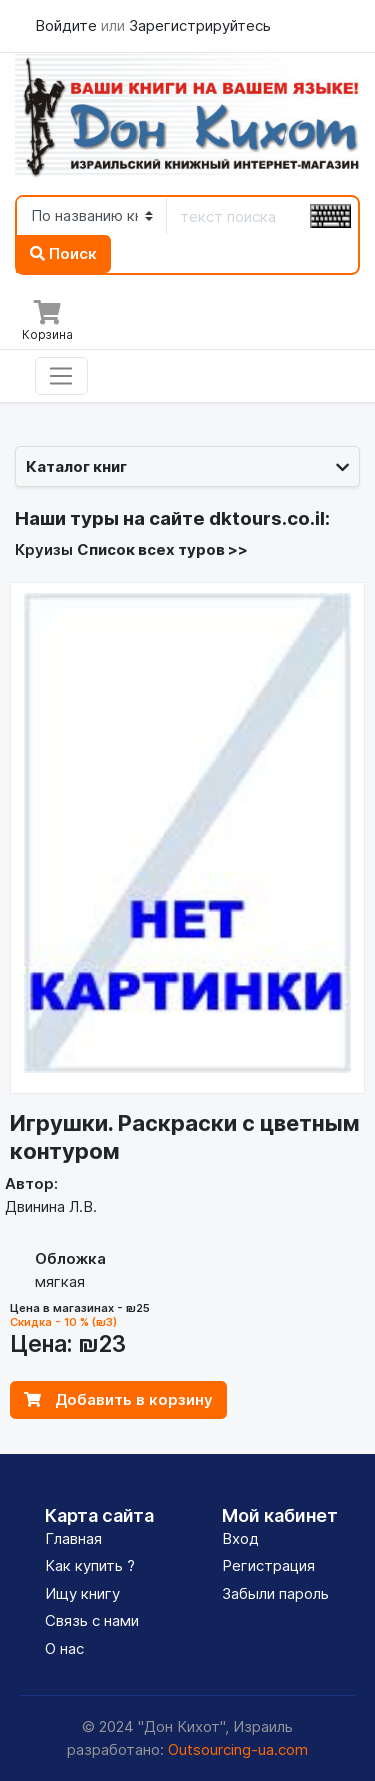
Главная (73, 1538)
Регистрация (268, 1565)
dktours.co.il (267, 518)
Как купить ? (90, 1565)
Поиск (63, 253)
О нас (64, 1648)
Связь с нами (92, 1620)
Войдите (68, 25)
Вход (240, 1538)
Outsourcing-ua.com (238, 1749)
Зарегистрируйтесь (200, 25)
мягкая (60, 1281)
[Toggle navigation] (61, 376)
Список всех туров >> (162, 549)
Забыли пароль (275, 1593)
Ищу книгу (82, 1593)
